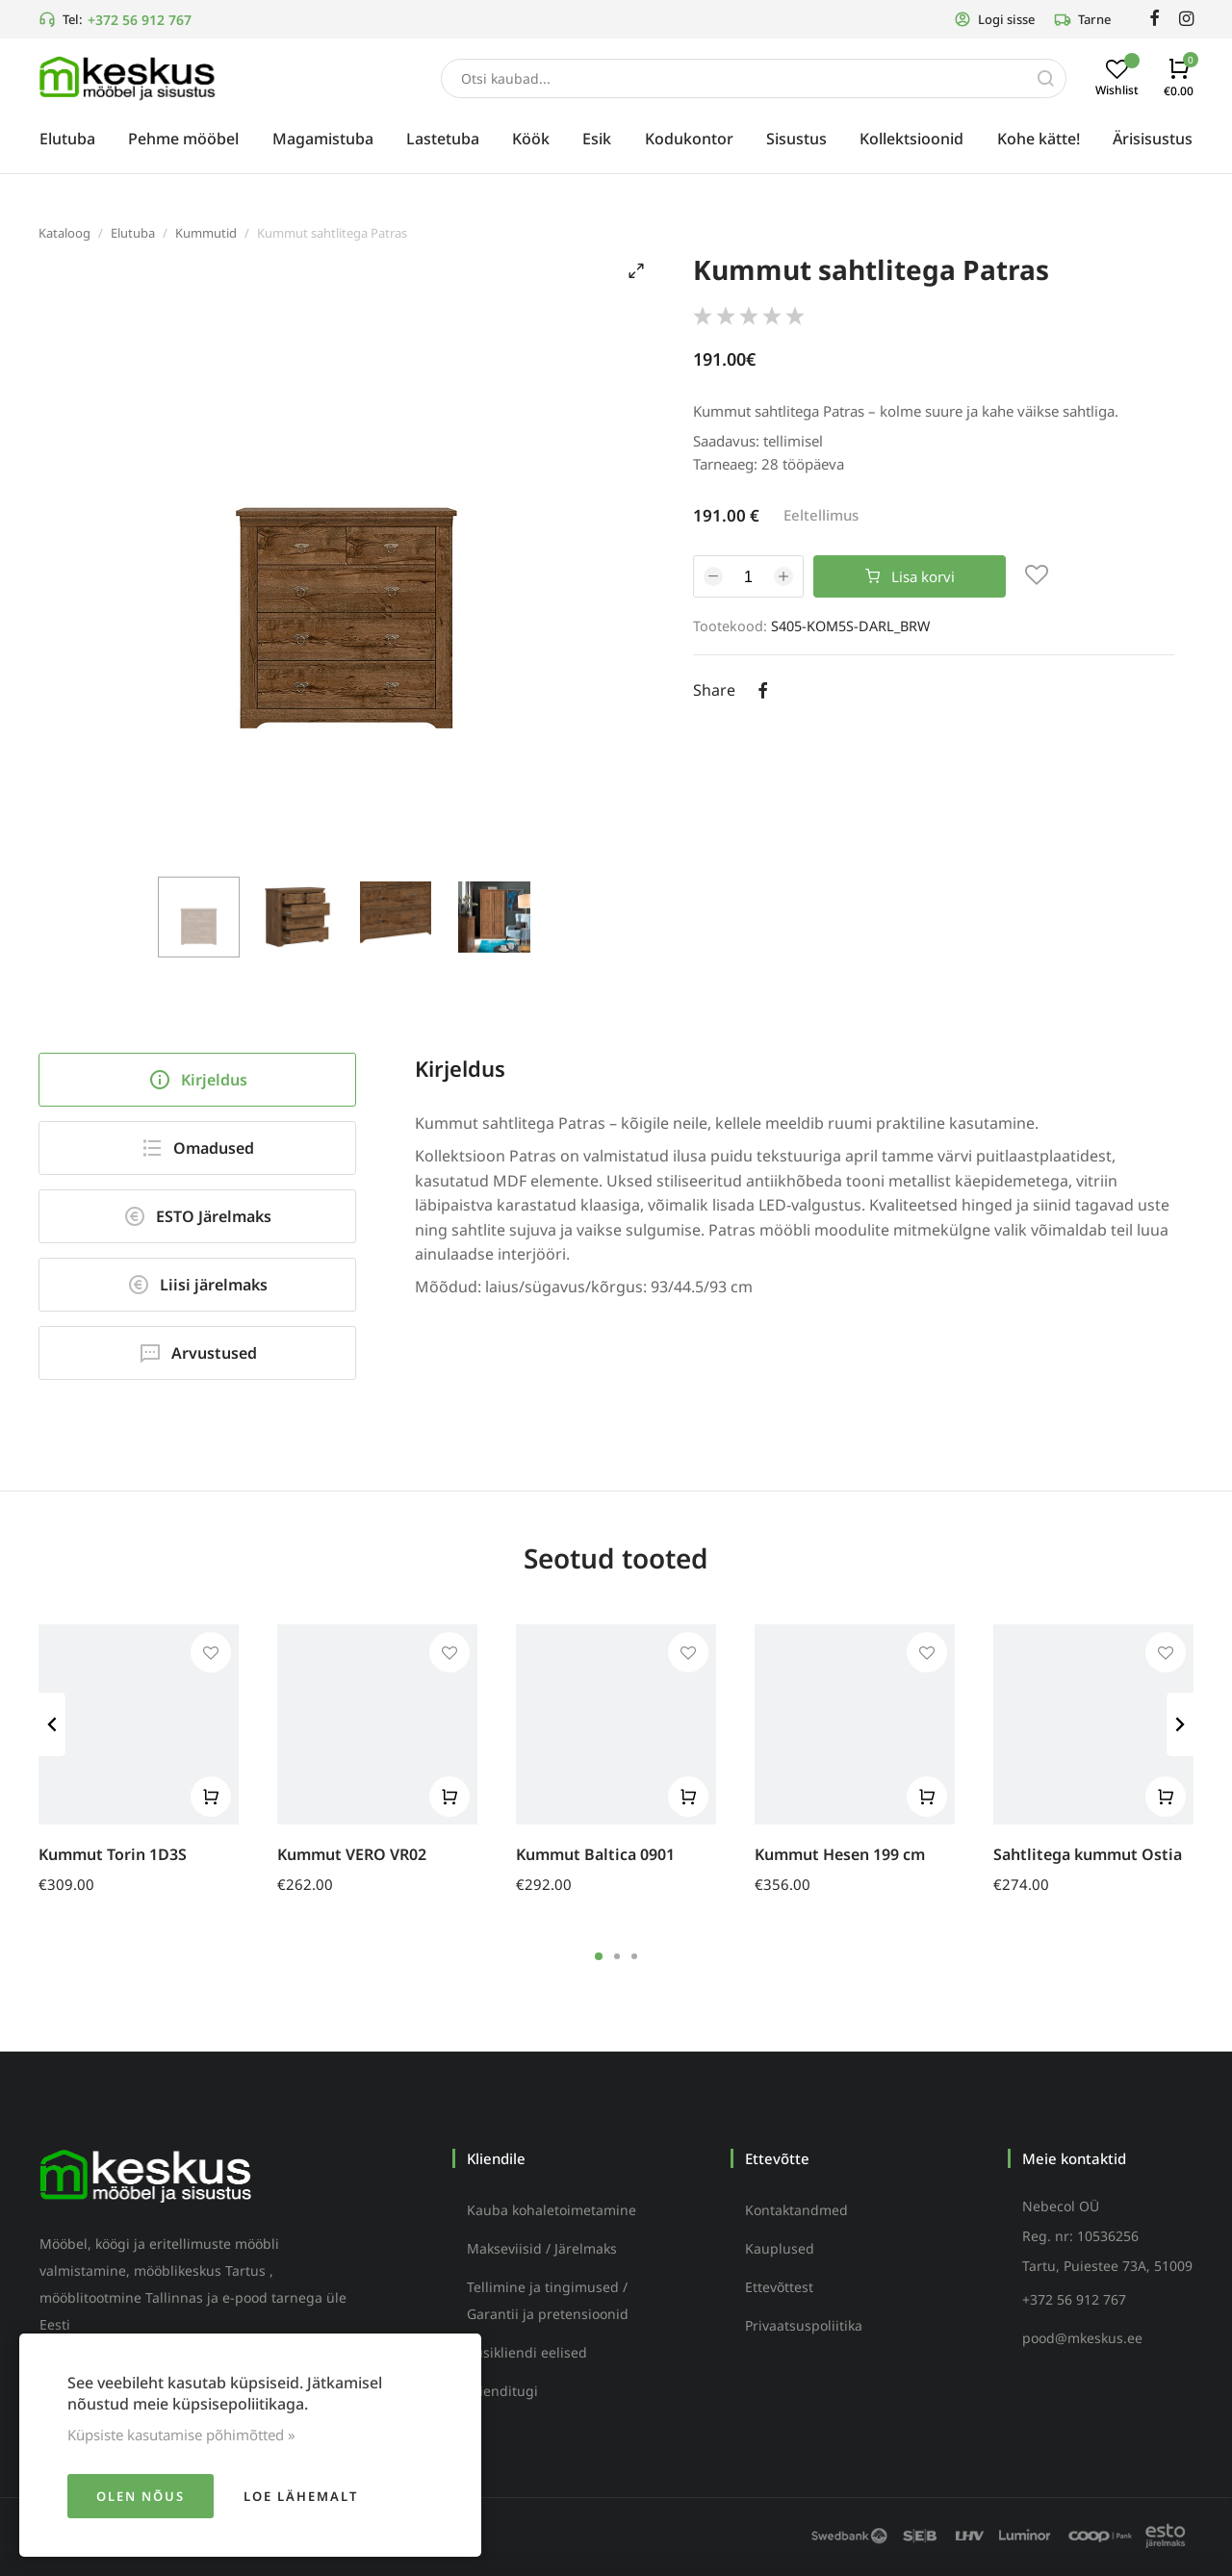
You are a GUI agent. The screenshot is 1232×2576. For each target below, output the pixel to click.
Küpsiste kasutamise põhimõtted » (181, 2434)
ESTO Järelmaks (197, 1216)
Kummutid (206, 233)
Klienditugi (502, 2391)
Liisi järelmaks (197, 1284)
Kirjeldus (197, 1079)
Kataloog (64, 233)
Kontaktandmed (796, 2210)
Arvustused (198, 1353)
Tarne (1082, 19)
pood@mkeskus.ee (1082, 2338)
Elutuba (133, 233)
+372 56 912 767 (140, 20)
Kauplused (779, 2248)
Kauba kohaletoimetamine (551, 2210)
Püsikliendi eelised (527, 2352)
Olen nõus (140, 2496)
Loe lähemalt (301, 2496)
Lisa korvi (910, 576)
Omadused (197, 1148)
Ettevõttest (779, 2287)
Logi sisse (994, 19)
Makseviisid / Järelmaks (542, 2248)
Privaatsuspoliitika (803, 2325)
